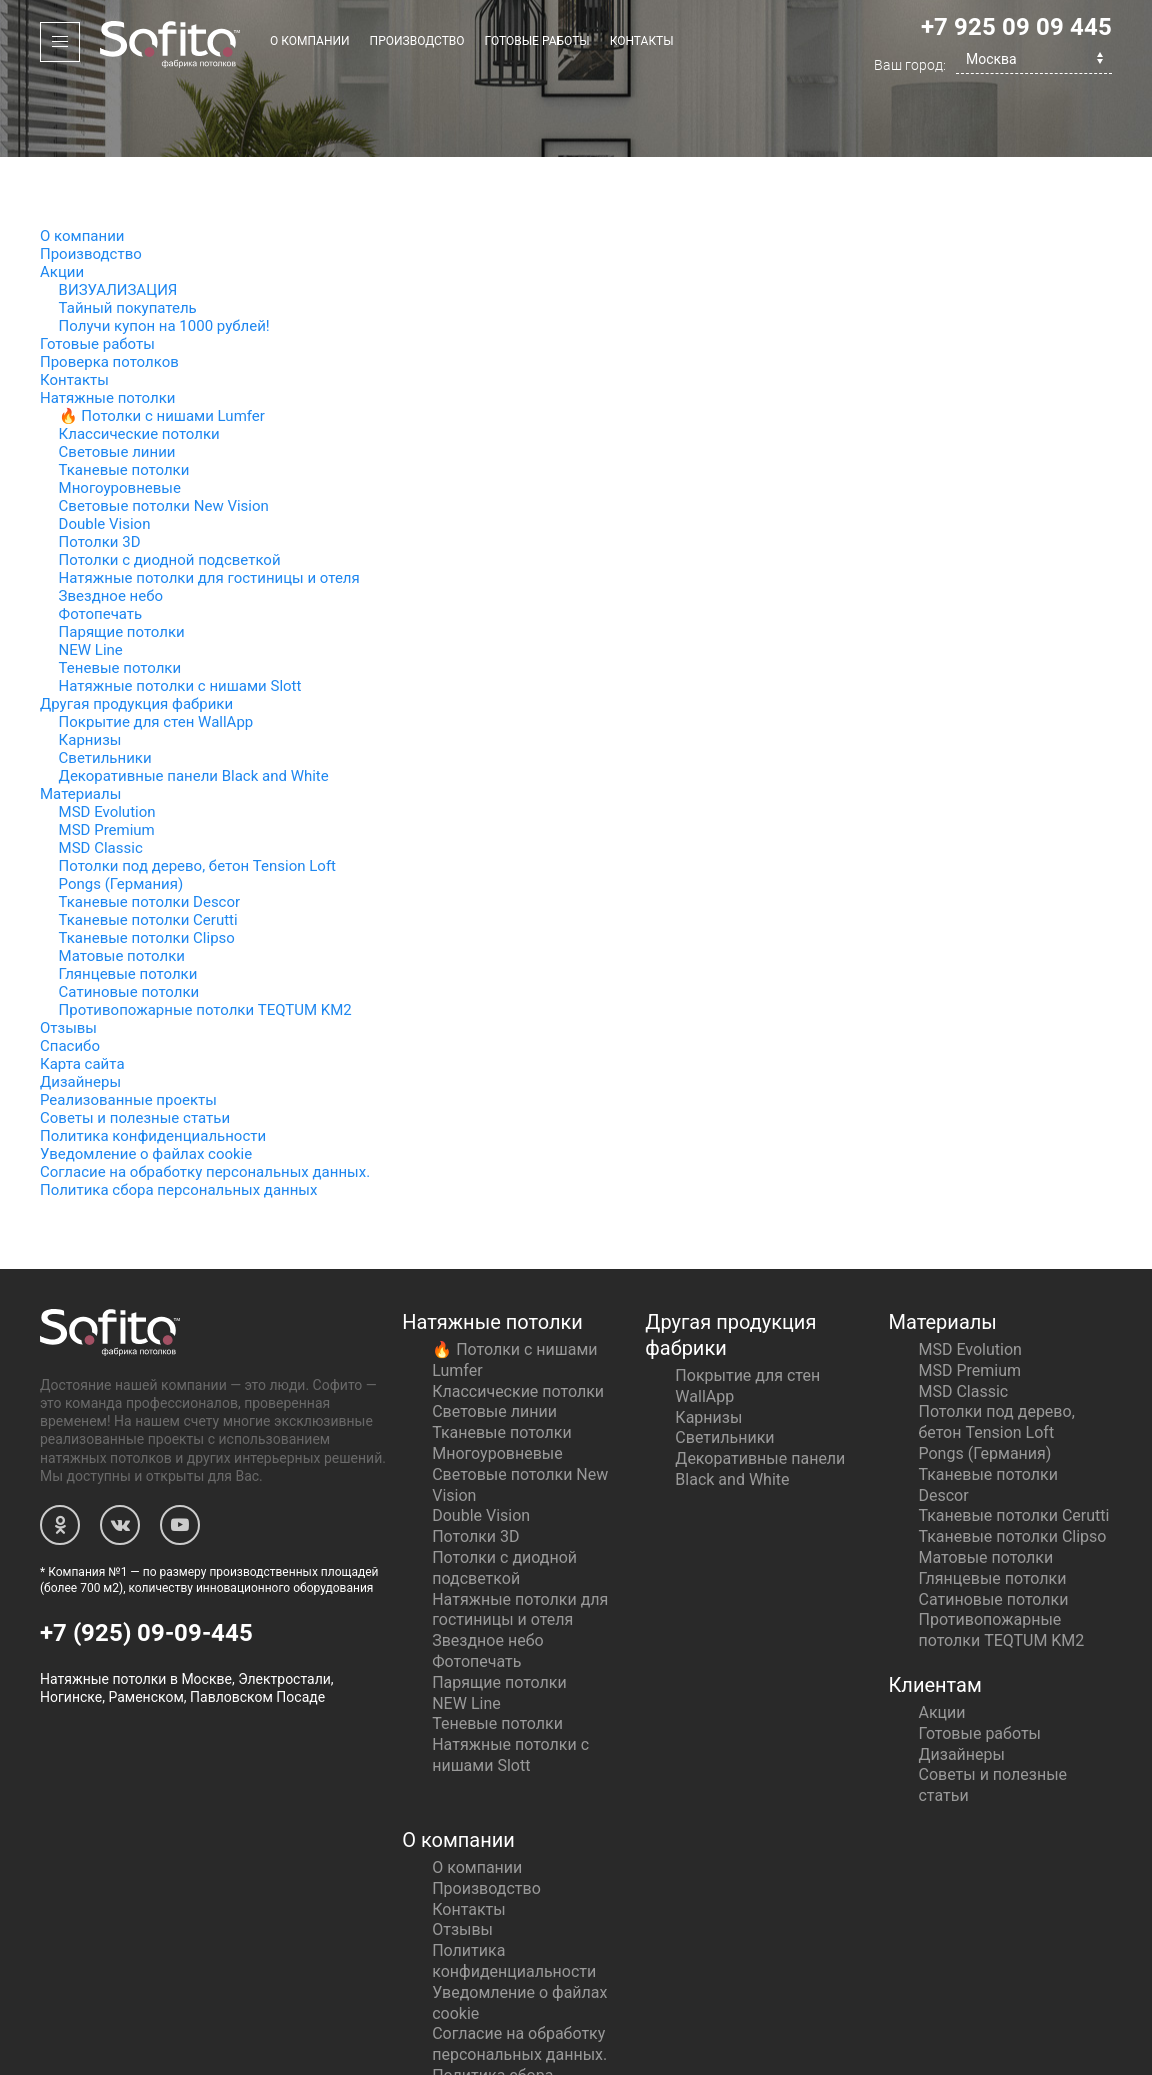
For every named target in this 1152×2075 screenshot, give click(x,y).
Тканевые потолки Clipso (147, 865)
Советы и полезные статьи (135, 1045)
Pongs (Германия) (121, 811)
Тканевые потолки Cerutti (148, 847)
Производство (417, 41)
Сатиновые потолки (129, 919)
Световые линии (117, 379)
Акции (62, 199)
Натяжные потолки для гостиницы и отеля (209, 505)
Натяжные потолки (107, 325)
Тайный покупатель (128, 235)
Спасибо (70, 973)
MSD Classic (101, 775)
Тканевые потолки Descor (150, 829)
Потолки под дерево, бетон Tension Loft (197, 793)
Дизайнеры (80, 1009)
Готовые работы (537, 41)
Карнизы (90, 667)
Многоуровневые (120, 415)
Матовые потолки (122, 883)
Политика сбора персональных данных (178, 1117)
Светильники (105, 685)
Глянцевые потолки (128, 901)
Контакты (642, 41)
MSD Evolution (107, 739)
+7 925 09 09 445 (1016, 27)
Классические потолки (139, 361)
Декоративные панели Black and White (194, 703)
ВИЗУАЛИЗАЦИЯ (118, 217)
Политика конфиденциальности (153, 1063)
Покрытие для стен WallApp (156, 649)
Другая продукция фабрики (136, 631)
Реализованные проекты (128, 1027)
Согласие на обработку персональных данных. (205, 1099)
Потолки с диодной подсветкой (170, 487)
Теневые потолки (120, 595)
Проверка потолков (109, 289)
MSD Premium (107, 757)
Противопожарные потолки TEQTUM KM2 (205, 937)
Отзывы (68, 955)
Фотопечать (101, 541)
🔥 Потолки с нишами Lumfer (162, 343)
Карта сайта (82, 991)
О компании (310, 41)
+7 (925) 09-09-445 (146, 1560)
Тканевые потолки (124, 397)
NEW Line (91, 577)
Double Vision (105, 451)
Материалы (80, 721)
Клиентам (934, 1612)
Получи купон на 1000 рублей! (164, 253)
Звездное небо (111, 523)
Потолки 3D (100, 469)
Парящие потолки (122, 559)
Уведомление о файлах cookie (146, 1081)
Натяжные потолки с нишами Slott (180, 613)
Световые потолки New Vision (164, 433)
